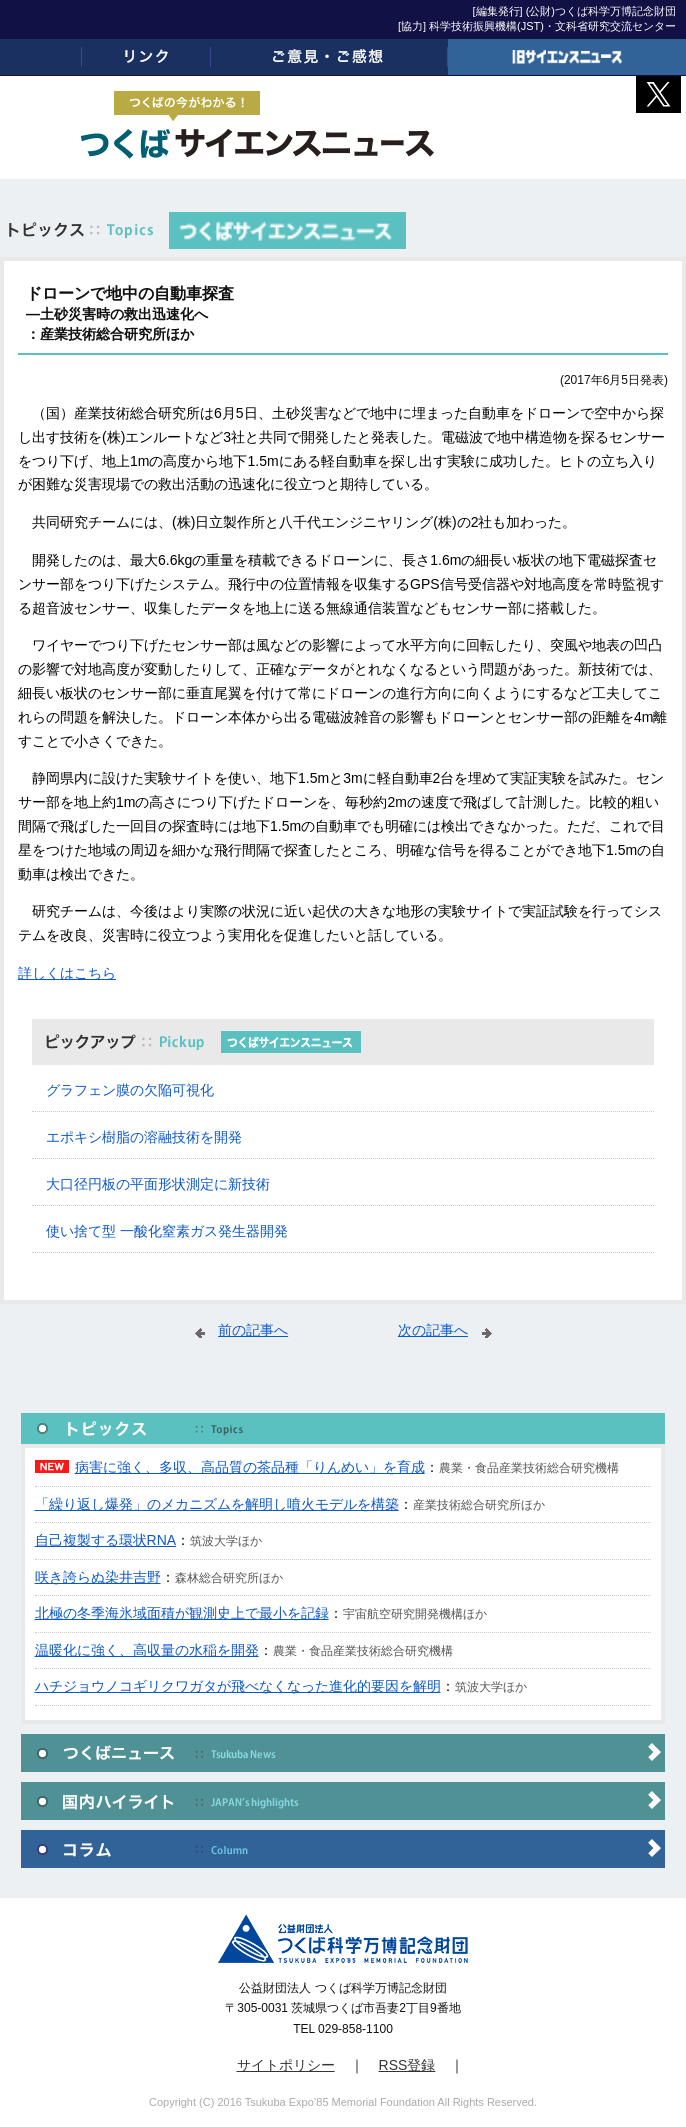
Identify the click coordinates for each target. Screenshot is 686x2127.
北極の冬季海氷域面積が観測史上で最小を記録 (182, 1613)
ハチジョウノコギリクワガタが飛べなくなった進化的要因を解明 (238, 1686)
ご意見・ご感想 (330, 57)
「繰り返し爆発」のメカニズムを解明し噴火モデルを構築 (217, 1504)
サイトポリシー (286, 2065)
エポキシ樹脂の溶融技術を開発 (144, 1137)
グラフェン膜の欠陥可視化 (130, 1090)
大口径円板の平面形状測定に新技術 (158, 1184)
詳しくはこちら (67, 973)
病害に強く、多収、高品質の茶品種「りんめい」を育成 (250, 1467)
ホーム (41, 57)
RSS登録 (407, 2065)
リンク (146, 57)
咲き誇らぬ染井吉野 (98, 1577)
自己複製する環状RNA (106, 1540)
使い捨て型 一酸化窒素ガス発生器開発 (167, 1231)
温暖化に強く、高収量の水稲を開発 (147, 1650)
